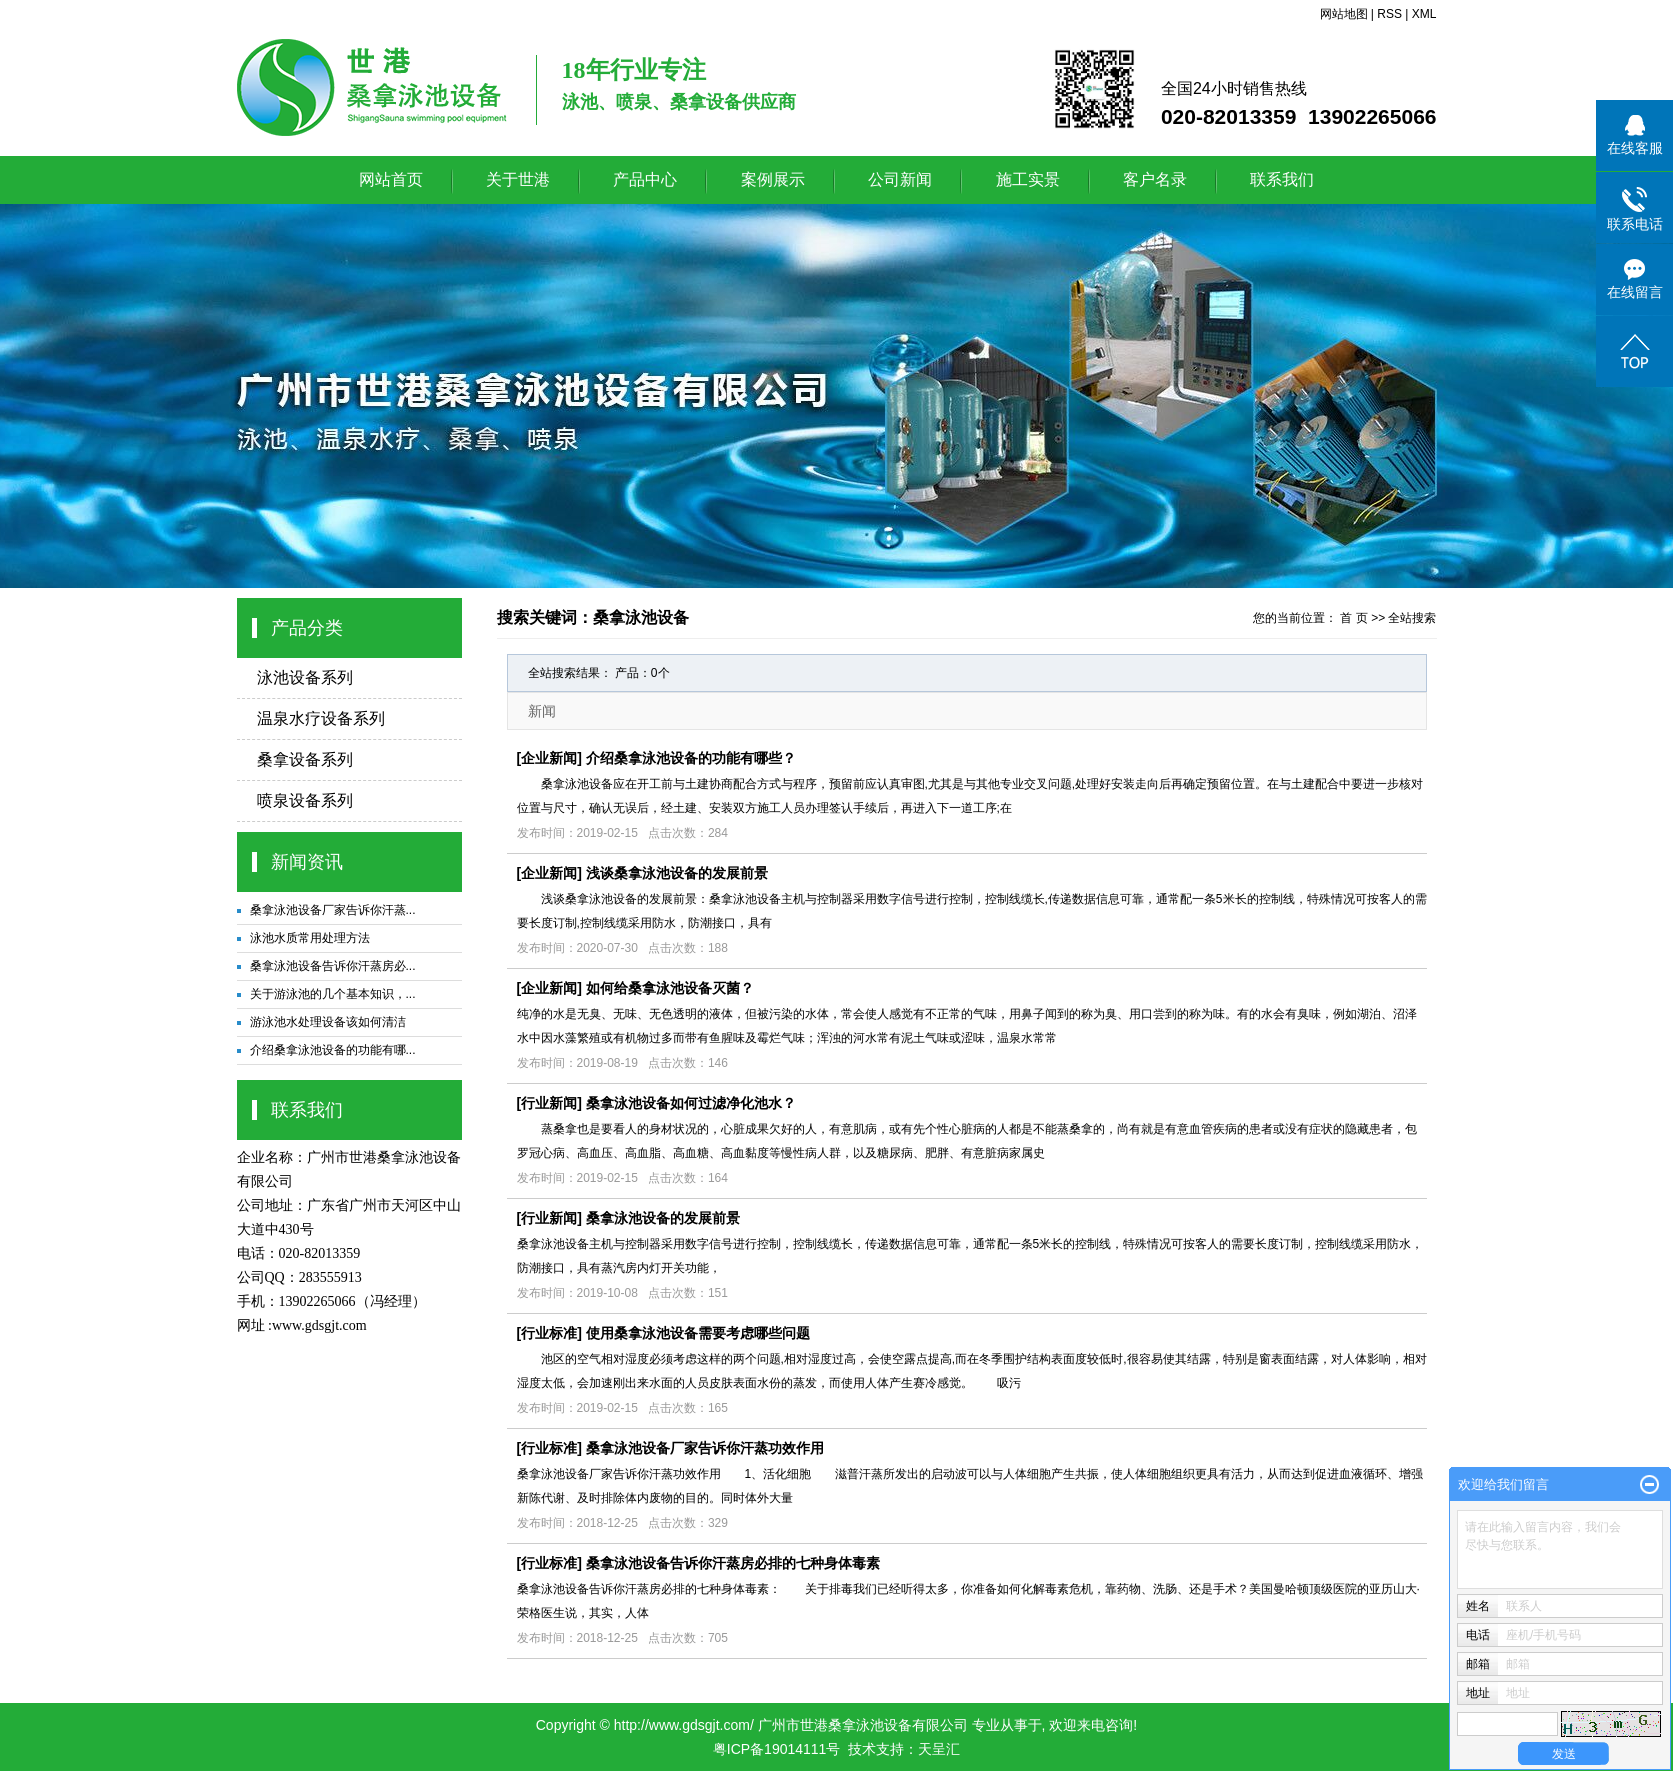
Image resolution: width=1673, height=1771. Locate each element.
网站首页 (391, 179)
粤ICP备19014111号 (777, 1749)
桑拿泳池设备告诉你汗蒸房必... (333, 966)
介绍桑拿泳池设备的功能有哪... (333, 1050)
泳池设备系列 (305, 677)
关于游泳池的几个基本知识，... (333, 994)
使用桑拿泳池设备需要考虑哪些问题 (698, 1333)
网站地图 (1344, 14)
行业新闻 (549, 1103)
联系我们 (1282, 179)
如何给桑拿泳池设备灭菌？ (670, 988)
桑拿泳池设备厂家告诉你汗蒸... (333, 910)
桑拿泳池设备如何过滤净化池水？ (691, 1103)
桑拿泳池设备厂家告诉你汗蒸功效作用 (705, 1448)
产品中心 (645, 179)
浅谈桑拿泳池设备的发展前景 (677, 873)
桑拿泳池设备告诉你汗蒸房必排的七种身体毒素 (733, 1563)
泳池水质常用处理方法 (310, 938)
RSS (1389, 14)
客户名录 (1155, 179)
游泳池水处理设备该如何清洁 (328, 1022)
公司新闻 (900, 179)
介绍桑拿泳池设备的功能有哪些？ (691, 758)
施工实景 (1028, 179)
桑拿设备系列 (305, 759)
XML (1424, 14)
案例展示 (773, 179)
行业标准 (549, 1333)
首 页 (1353, 618)
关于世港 (518, 179)
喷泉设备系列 (305, 800)
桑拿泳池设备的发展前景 (663, 1218)
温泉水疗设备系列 (321, 718)
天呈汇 (939, 1749)
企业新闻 (549, 758)
